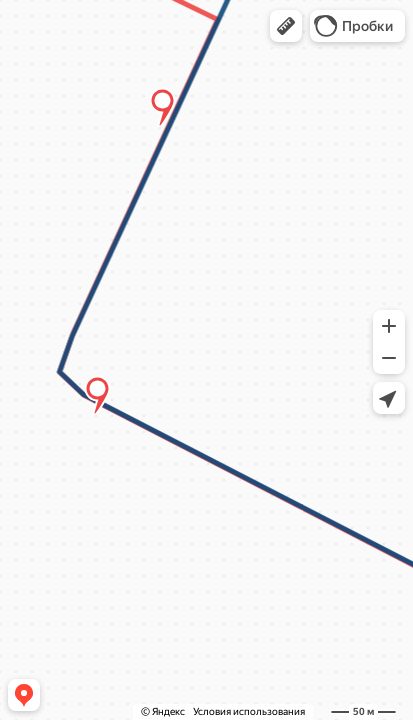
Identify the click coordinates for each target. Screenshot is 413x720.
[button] (286, 26)
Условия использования (249, 711)
